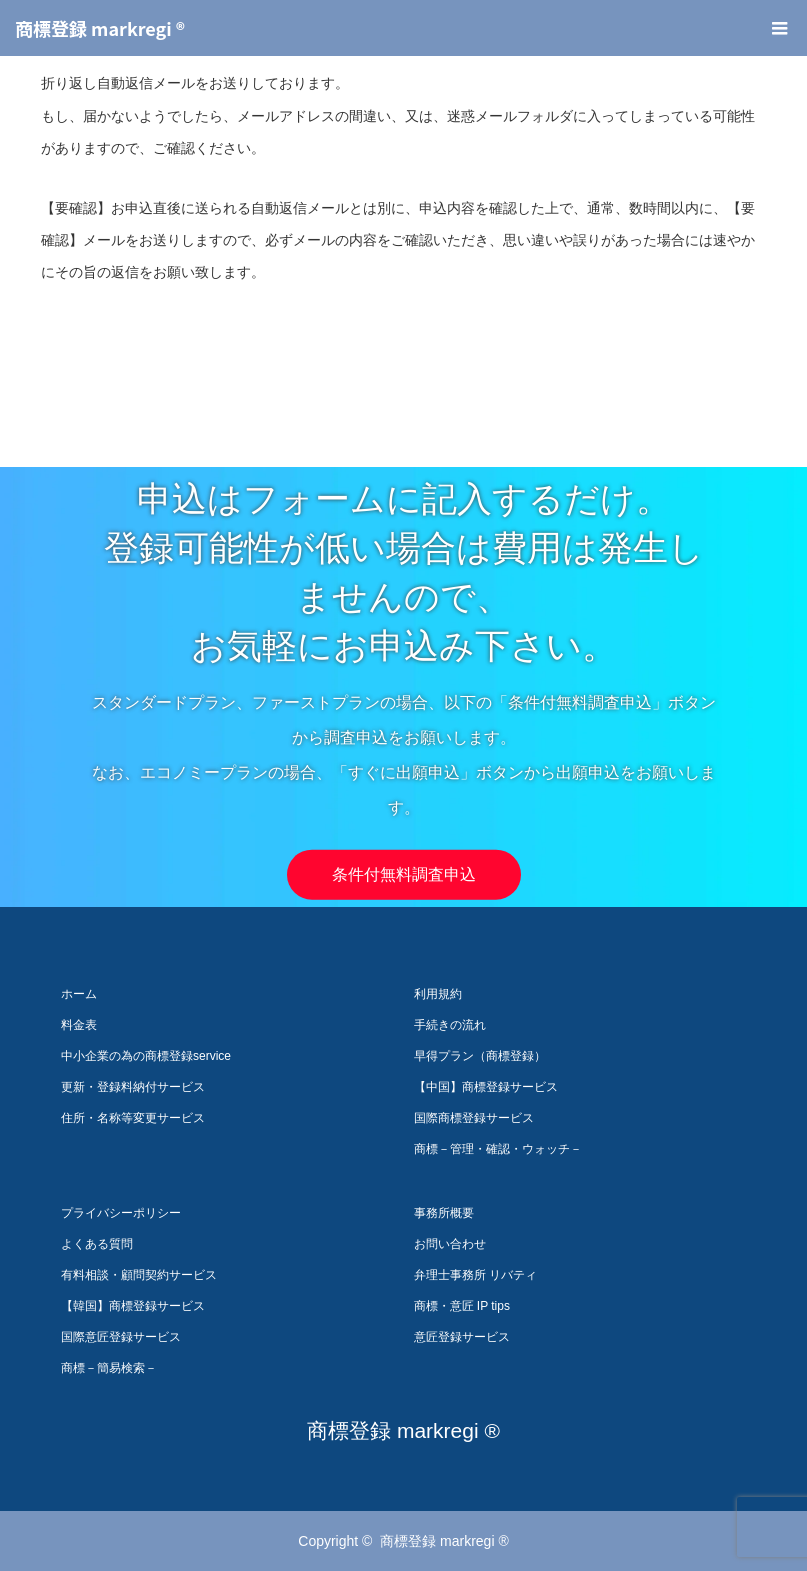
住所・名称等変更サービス (133, 1118)
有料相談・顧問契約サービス (139, 1275)
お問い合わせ (450, 1244)
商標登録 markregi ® (100, 28)
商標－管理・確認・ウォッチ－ (498, 1149)
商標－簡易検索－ (109, 1368)
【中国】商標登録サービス (486, 1087)
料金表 (79, 1025)
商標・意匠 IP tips (462, 1306)
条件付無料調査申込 (404, 874)
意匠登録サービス (462, 1337)
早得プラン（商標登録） (480, 1056)
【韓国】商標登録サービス (133, 1306)
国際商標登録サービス (474, 1118)
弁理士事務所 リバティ (475, 1275)
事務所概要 (444, 1213)
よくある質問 (97, 1244)
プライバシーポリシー (121, 1213)
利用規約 (438, 994)
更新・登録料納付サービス (133, 1087)
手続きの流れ (450, 1025)
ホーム (79, 994)
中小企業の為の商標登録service (146, 1056)
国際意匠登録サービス (121, 1337)
